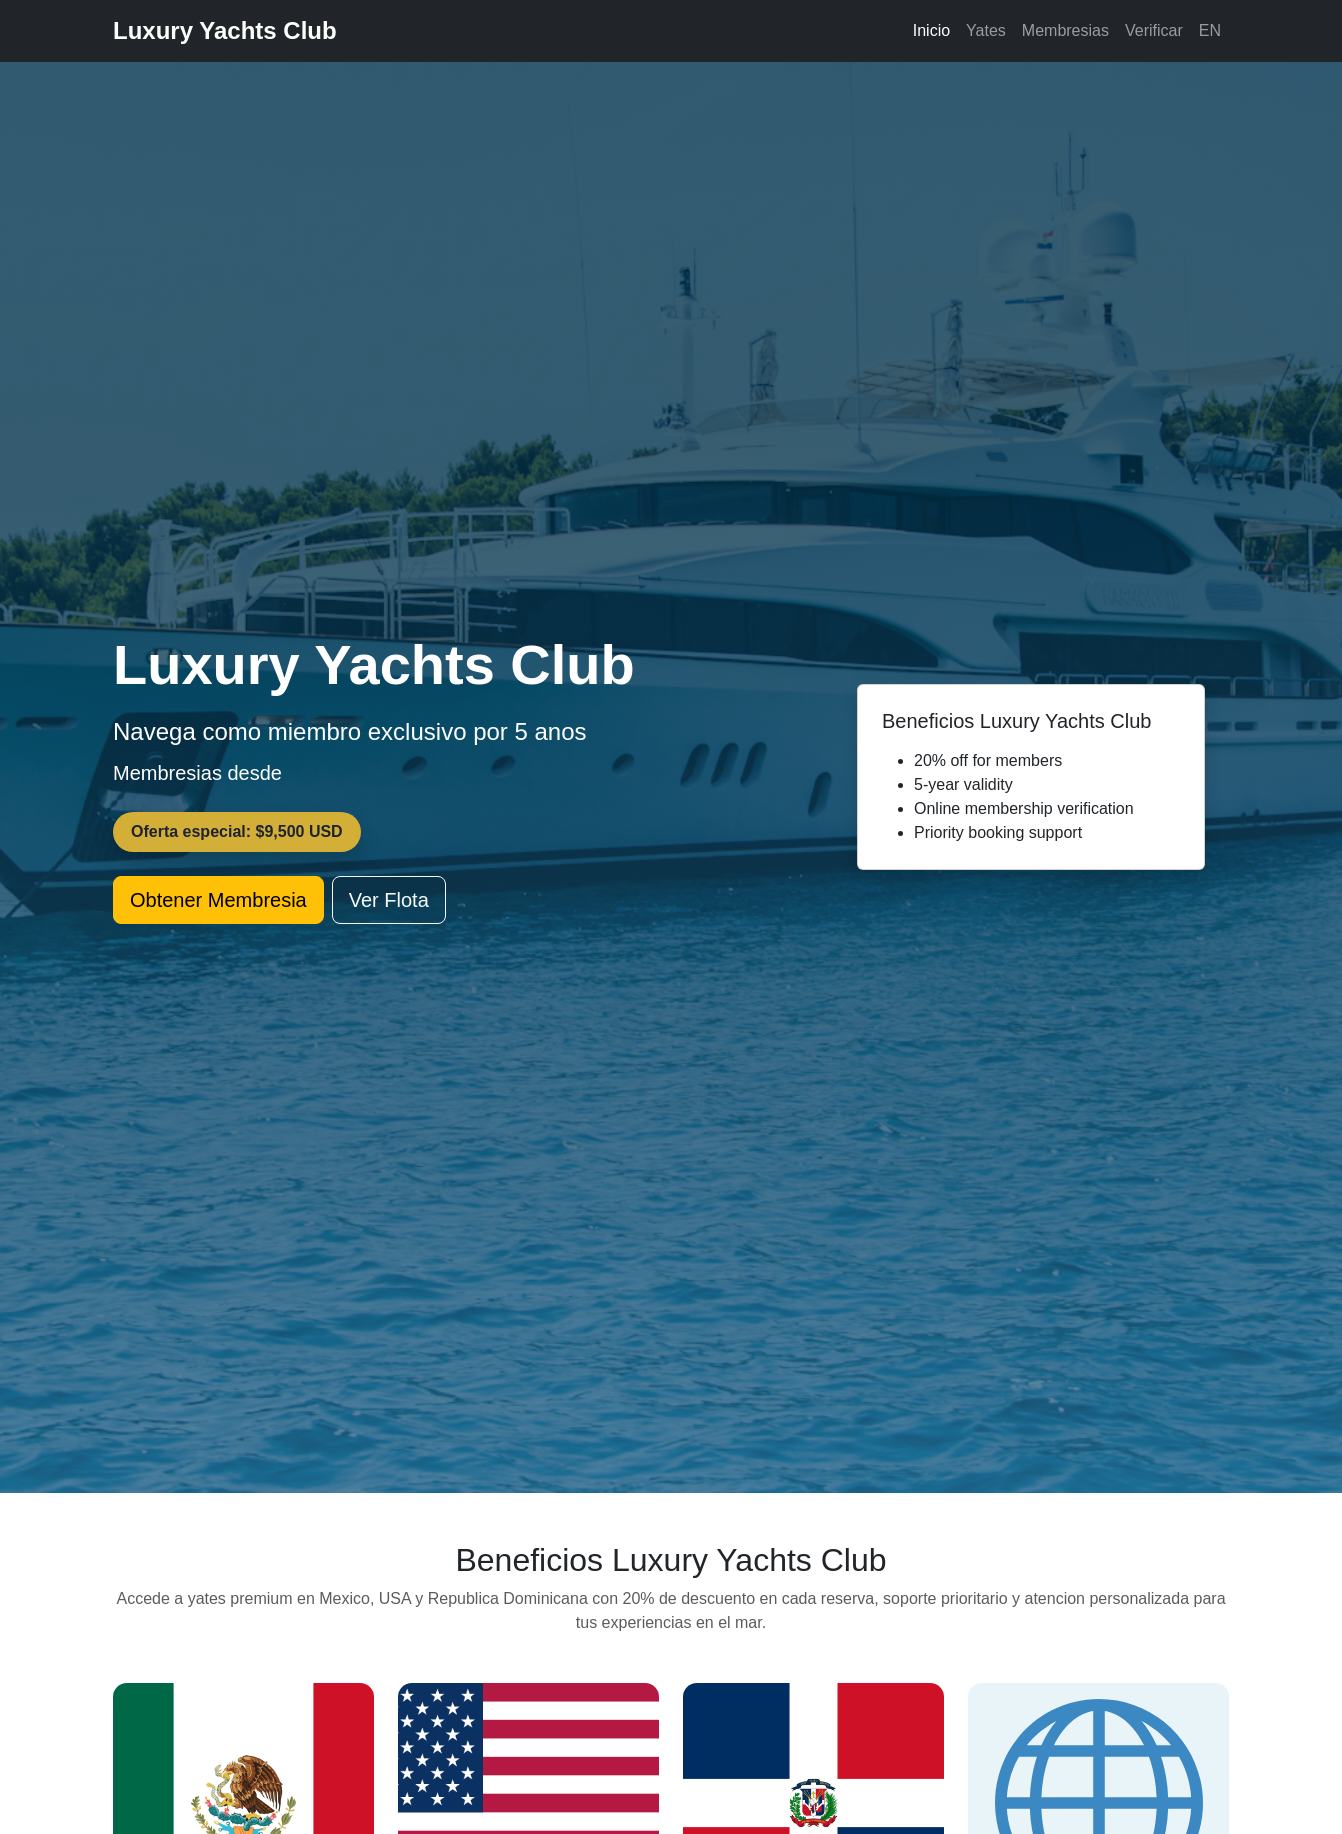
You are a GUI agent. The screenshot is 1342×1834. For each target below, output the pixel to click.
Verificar (1154, 30)
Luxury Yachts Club (225, 30)
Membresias (1065, 30)
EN (1210, 30)
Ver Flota (389, 900)
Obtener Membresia (218, 900)
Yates (986, 30)
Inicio (931, 30)
